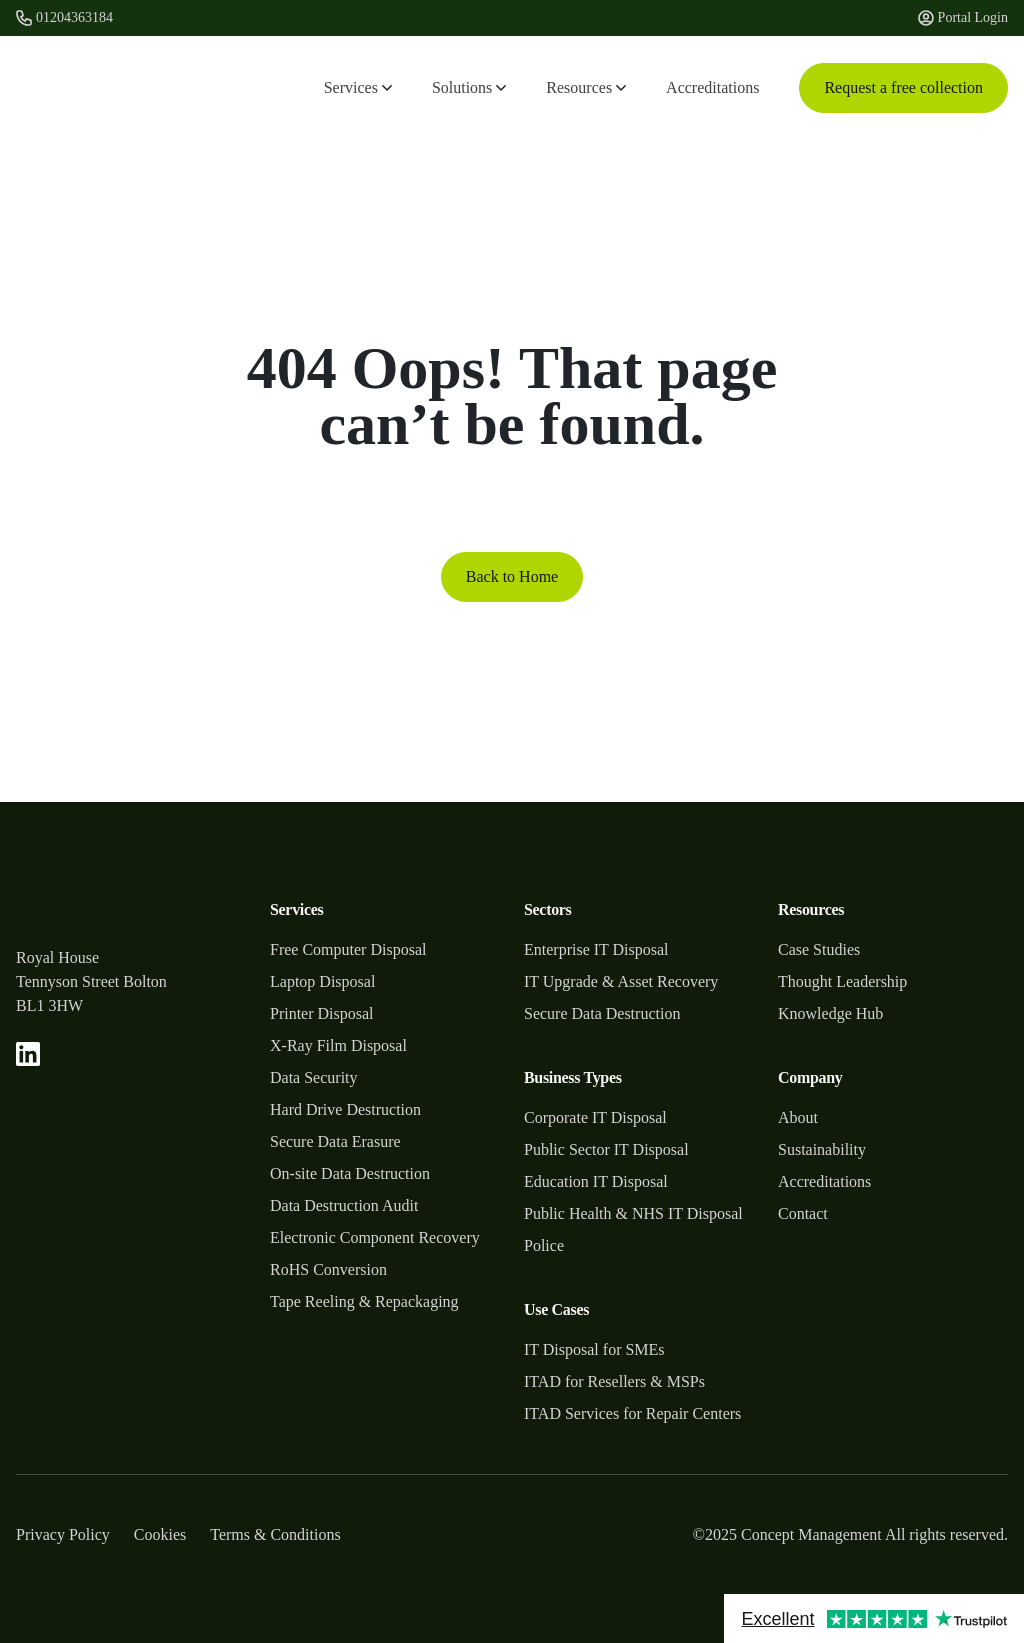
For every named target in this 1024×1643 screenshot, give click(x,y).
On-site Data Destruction (350, 1173)
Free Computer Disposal (348, 949)
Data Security (314, 1077)
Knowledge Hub (830, 1013)
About (798, 1117)
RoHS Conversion (328, 1269)
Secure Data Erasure (335, 1141)
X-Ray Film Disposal (338, 1045)
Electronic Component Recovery (375, 1237)
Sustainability (822, 1149)
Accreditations (712, 87)
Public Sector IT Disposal (606, 1149)
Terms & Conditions (275, 1534)
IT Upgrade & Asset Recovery (621, 981)
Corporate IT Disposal (595, 1117)
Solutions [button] (469, 87)
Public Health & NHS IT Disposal (633, 1213)
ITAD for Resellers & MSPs (614, 1381)
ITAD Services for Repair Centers (632, 1413)
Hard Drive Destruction (345, 1109)
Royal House (57, 957)
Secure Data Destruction (602, 1013)
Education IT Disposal (596, 1181)
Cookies (160, 1534)
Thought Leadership (842, 981)
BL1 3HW (49, 1005)
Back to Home (512, 576)
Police (544, 1245)
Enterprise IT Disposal (596, 949)
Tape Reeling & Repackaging (364, 1301)
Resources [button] (586, 87)
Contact (803, 1213)
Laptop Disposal (322, 981)
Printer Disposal (322, 1013)
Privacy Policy (63, 1534)
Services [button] (358, 87)
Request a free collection (903, 87)
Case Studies (819, 949)
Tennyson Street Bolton (91, 981)
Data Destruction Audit (344, 1205)
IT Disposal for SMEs (594, 1349)
